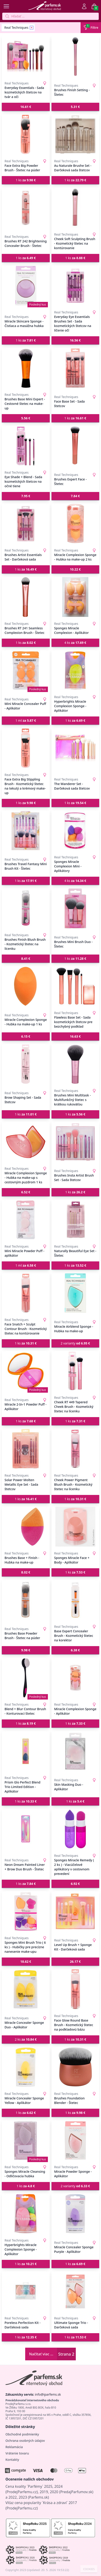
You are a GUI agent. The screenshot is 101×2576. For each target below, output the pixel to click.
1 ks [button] (26, 180)
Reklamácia (14, 2447)
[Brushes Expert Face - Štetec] (75, 446)
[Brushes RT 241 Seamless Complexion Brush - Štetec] (26, 597)
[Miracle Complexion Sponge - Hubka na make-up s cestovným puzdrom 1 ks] (26, 1142)
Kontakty (12, 2459)
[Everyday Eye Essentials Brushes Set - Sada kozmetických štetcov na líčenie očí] (75, 286)
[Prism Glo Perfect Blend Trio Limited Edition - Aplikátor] (26, 1751)
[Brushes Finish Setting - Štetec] (75, 56)
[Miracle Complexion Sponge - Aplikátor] (75, 1678)
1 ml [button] (25, 720)
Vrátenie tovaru (17, 2453)
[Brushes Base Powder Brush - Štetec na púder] (26, 1600)
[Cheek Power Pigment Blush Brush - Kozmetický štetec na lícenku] (75, 1449)
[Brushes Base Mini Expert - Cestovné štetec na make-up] (26, 368)
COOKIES (89, 2569)
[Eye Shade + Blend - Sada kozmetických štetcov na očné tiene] (26, 446)
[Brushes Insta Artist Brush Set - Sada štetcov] (75, 1142)
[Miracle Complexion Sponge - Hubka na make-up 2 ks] (75, 524)
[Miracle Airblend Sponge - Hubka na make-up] (75, 1293)
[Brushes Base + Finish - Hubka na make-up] (26, 1527)
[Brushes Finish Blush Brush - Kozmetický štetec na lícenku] (26, 908)
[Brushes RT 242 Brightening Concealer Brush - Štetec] (26, 208)
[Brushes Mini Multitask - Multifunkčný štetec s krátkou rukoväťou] (75, 1064)
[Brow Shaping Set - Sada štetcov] (26, 1064)
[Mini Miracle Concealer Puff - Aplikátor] (26, 670)
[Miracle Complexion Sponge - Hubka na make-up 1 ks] (26, 986)
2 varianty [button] (75, 1343)
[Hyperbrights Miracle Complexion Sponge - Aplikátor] (75, 670)
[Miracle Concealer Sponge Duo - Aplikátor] (26, 1989)
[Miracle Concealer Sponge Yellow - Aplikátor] (26, 2067)
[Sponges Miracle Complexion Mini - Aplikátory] (75, 830)
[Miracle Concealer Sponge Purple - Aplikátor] (75, 2214)
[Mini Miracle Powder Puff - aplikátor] (26, 1220)
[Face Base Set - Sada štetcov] (75, 368)
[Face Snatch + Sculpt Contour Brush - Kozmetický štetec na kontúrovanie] (26, 1293)
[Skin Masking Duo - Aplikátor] (75, 1751)
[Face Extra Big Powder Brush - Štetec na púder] (26, 134)
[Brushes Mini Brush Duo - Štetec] (75, 908)
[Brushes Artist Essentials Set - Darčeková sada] (26, 524)
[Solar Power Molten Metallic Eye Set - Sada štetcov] (26, 1449)
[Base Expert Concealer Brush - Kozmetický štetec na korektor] (75, 1600)
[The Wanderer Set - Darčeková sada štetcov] (75, 748)
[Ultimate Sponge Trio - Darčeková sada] (75, 2291)
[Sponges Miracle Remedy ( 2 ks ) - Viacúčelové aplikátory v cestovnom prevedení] (75, 1829)
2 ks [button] (26, 2039)
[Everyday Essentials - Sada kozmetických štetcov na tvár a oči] (26, 56)
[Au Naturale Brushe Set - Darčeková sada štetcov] (75, 134)
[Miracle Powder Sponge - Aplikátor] (75, 2140)
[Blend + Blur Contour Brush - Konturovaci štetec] (26, 1678)
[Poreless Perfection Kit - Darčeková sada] (26, 2291)
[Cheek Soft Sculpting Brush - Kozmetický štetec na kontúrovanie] (75, 208)
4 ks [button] (75, 642)
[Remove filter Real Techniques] (31, 27)
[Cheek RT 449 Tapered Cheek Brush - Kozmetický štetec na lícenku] (75, 1371)
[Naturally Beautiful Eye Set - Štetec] (75, 1220)
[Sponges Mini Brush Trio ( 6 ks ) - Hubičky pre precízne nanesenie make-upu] (26, 1911)
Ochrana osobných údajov (25, 2440)
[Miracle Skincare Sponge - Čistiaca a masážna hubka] (26, 286)
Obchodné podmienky (22, 2434)
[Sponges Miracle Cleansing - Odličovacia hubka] (26, 2140)
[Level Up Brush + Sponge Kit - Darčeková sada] (75, 1911)
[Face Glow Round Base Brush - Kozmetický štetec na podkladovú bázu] (75, 1989)
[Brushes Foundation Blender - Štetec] (75, 2067)
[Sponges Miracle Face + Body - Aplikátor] (75, 1527)
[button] (26, 107)
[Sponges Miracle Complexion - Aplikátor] (75, 597)
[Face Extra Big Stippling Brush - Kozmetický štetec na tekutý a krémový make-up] (26, 748)
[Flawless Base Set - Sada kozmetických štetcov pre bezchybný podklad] (75, 986)
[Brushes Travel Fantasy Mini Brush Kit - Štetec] (26, 830)
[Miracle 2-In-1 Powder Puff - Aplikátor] (26, 1371)
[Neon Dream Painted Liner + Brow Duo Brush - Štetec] (26, 1829)
